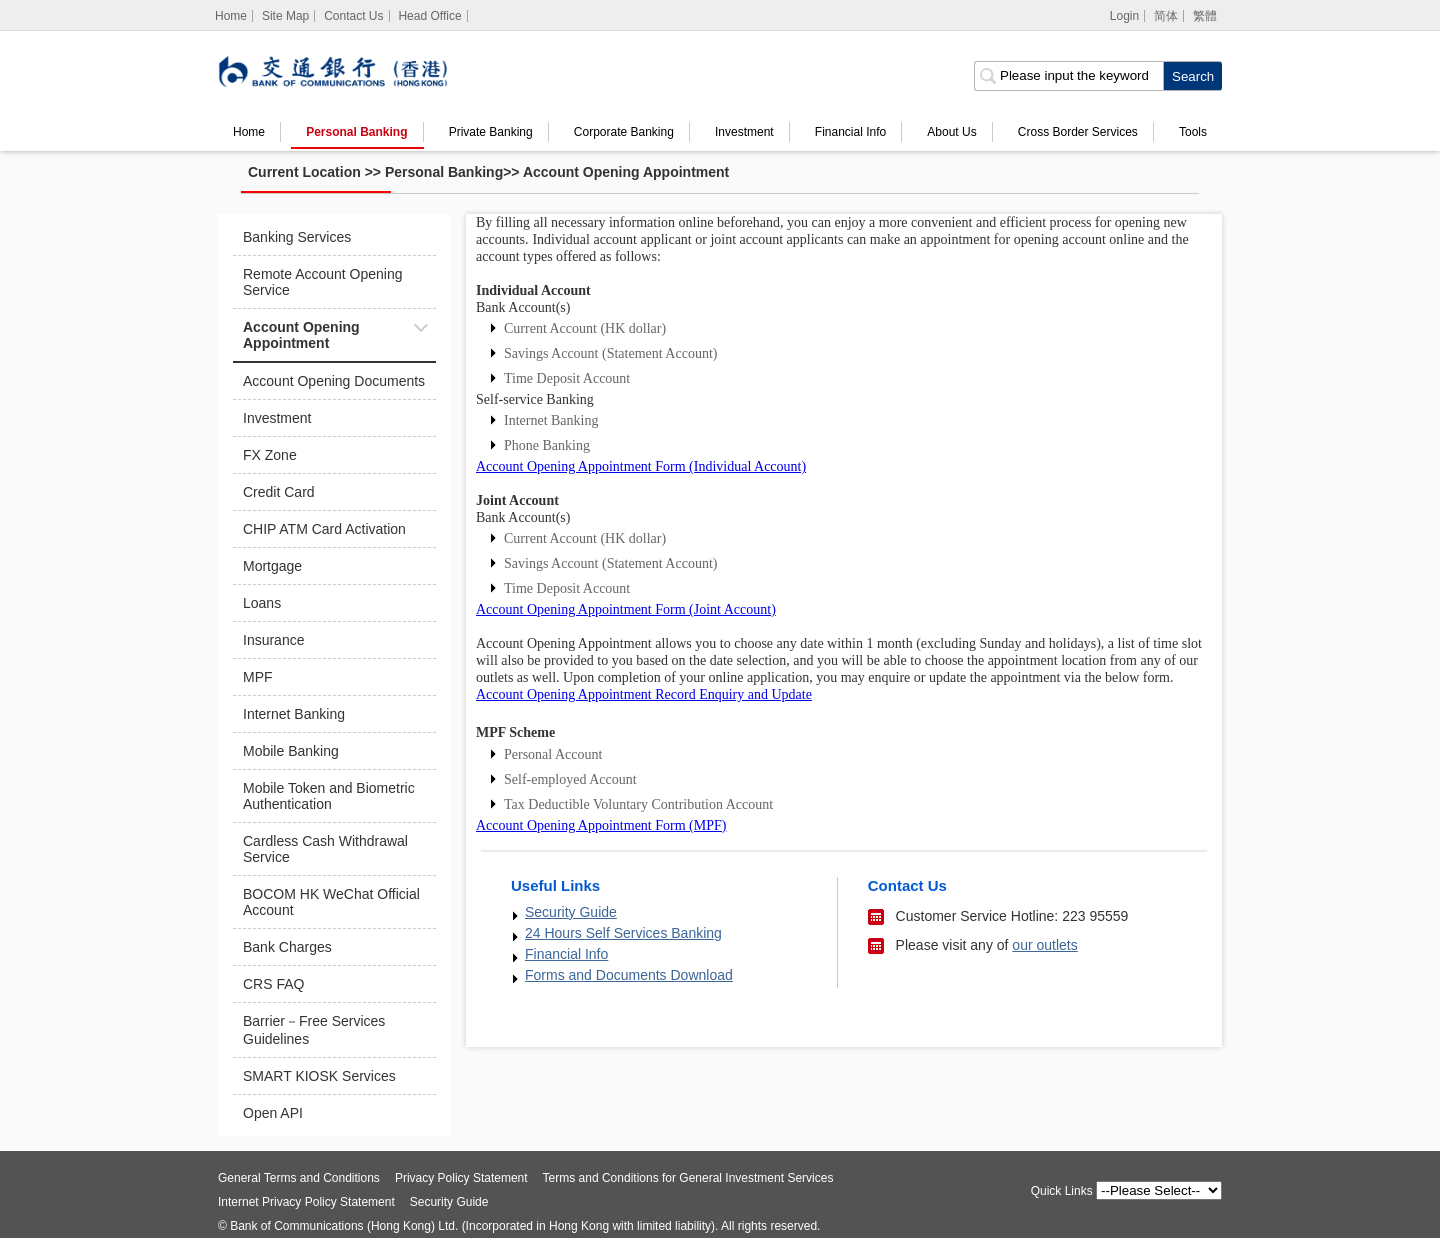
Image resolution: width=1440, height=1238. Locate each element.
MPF (258, 677)
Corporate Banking (624, 132)
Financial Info (850, 132)
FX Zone (270, 455)
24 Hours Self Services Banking (623, 933)
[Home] (231, 16)
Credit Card (279, 492)
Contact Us (353, 16)
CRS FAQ (273, 984)
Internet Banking (294, 714)
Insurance (273, 640)
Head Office (429, 16)
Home (249, 132)
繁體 (1205, 16)
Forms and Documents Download (629, 975)
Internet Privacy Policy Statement (306, 1202)
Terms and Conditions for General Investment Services (688, 1178)
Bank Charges (287, 947)
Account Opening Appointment (626, 172)
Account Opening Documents (334, 381)
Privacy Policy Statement (461, 1178)
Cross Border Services (1078, 132)
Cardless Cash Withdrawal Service (325, 849)
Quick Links (1062, 1191)
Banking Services (297, 237)
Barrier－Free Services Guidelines (314, 1030)
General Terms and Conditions (299, 1178)
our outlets (1044, 945)
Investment (744, 132)
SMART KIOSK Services (319, 1076)
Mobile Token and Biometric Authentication (329, 796)
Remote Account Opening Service (323, 282)
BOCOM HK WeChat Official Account (331, 902)
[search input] (1068, 76)
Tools (1193, 132)
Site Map (285, 16)
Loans (262, 603)
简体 (1166, 16)
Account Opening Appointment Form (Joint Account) (626, 609)
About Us (951, 132)
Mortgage (272, 566)
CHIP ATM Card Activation (324, 529)
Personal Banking (356, 132)
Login (1124, 16)
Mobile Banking (291, 751)
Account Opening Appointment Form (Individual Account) (641, 466)
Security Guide (571, 912)
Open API (273, 1113)
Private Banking (491, 132)
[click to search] (1192, 76)
